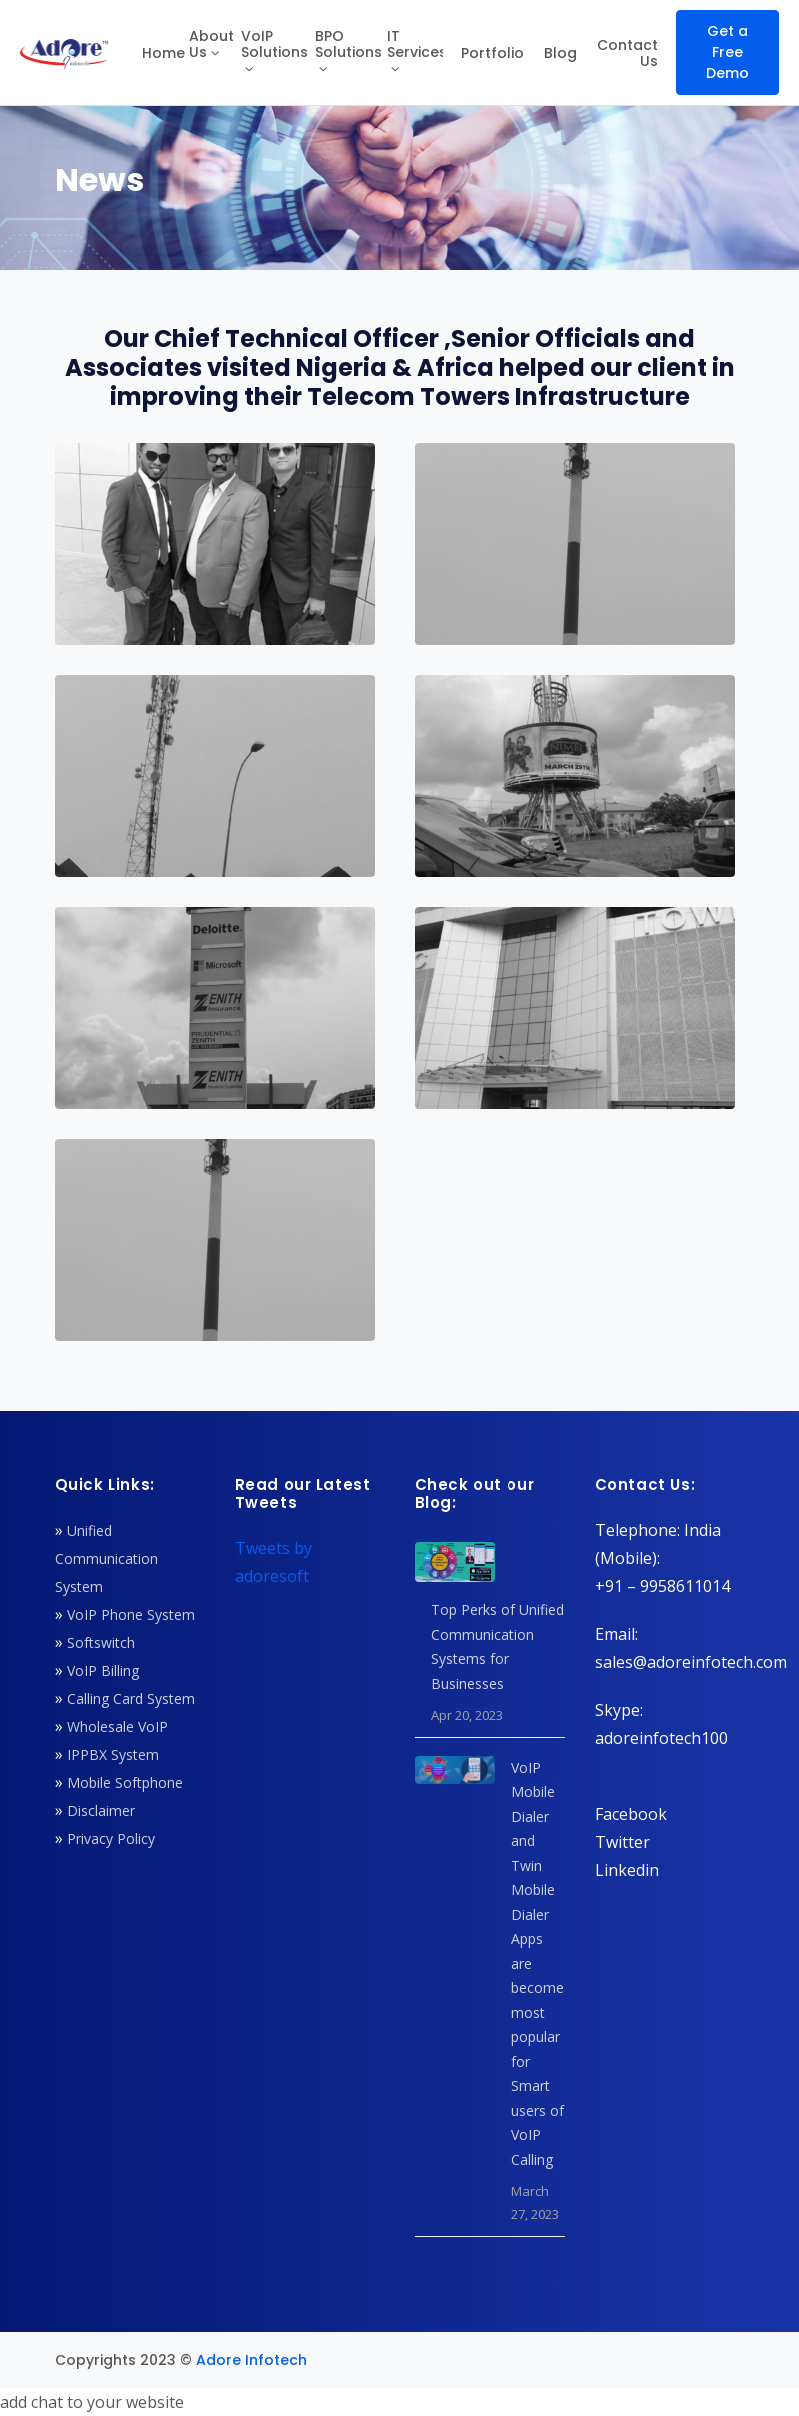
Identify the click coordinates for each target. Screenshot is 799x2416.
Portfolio (492, 53)
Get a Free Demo (727, 52)
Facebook (631, 1814)
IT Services (415, 44)
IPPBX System (113, 1754)
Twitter (622, 1842)
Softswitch (101, 1642)
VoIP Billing (103, 1670)
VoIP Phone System (131, 1614)
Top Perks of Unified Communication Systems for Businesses (497, 1646)
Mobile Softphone (125, 1782)
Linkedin (627, 1870)
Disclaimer (101, 1810)
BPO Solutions (348, 44)
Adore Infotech (251, 2360)
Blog (560, 53)
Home (163, 53)
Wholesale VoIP (117, 1726)
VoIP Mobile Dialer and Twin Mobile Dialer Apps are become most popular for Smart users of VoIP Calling (537, 1963)
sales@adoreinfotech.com (691, 1662)
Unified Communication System (106, 1558)
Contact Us (627, 53)
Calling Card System (131, 1698)
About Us (211, 44)
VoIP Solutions (274, 44)
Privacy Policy (111, 1838)
